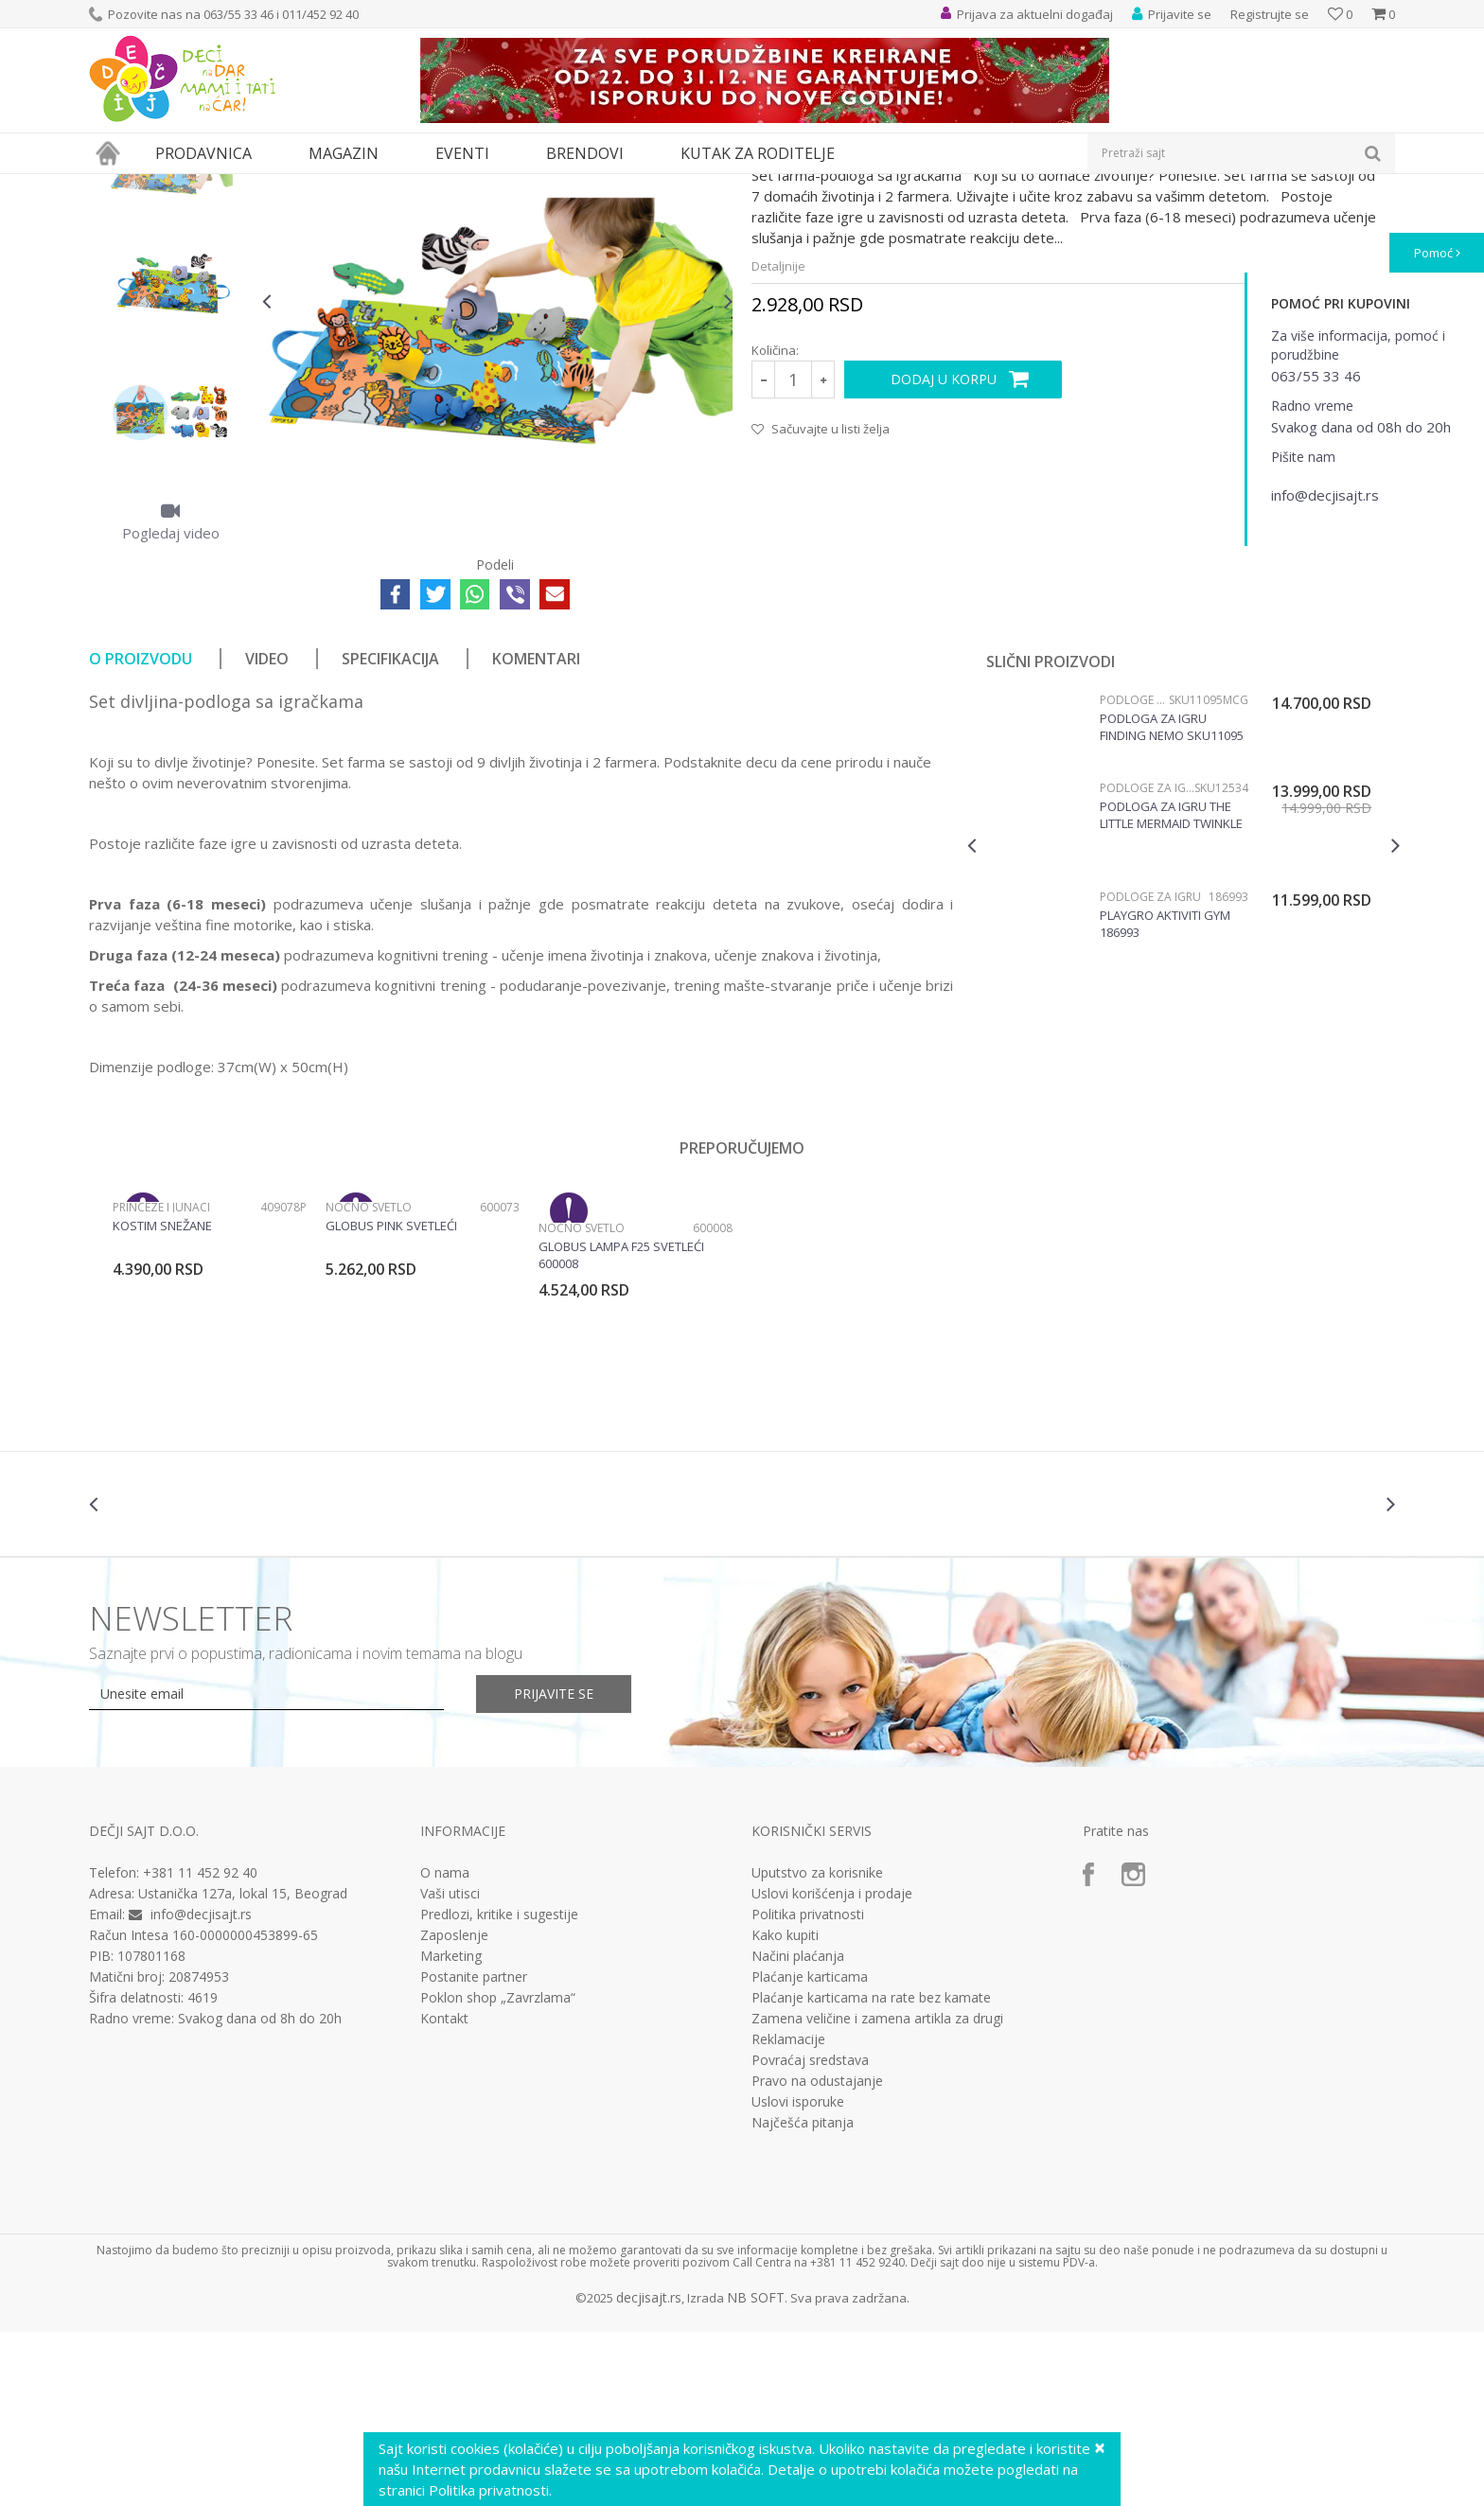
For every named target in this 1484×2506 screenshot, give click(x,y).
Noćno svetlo (369, 1381)
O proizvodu (140, 832)
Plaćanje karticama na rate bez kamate (871, 2172)
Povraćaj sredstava (810, 2234)
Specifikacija (390, 832)
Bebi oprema (250, 186)
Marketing (451, 2130)
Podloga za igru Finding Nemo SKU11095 (1172, 901)
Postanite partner (473, 2151)
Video (267, 832)
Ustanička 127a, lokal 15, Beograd (242, 2067)
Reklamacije (788, 2213)
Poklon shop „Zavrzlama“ (497, 2172)
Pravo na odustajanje (817, 2255)
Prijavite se (553, 1868)
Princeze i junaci (161, 1381)
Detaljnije (778, 440)
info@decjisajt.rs (201, 2088)
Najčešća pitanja (802, 2296)
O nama (444, 2047)
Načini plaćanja (797, 2130)
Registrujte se (1269, 14)
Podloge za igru (341, 186)
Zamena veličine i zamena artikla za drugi (877, 2192)
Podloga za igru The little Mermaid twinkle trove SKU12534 (1171, 989)
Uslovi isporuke (797, 2276)
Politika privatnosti (807, 2088)
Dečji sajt (113, 186)
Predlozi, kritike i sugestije (499, 2088)
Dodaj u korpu (944, 553)
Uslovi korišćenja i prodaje (831, 2067)
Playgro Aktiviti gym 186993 (1165, 1098)
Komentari (536, 832)
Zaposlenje (454, 2109)
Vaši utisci (450, 2067)
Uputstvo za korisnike (817, 2047)
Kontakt (444, 2192)
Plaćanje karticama (809, 2151)
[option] (170, 331)
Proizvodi (176, 186)
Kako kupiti (785, 2109)
